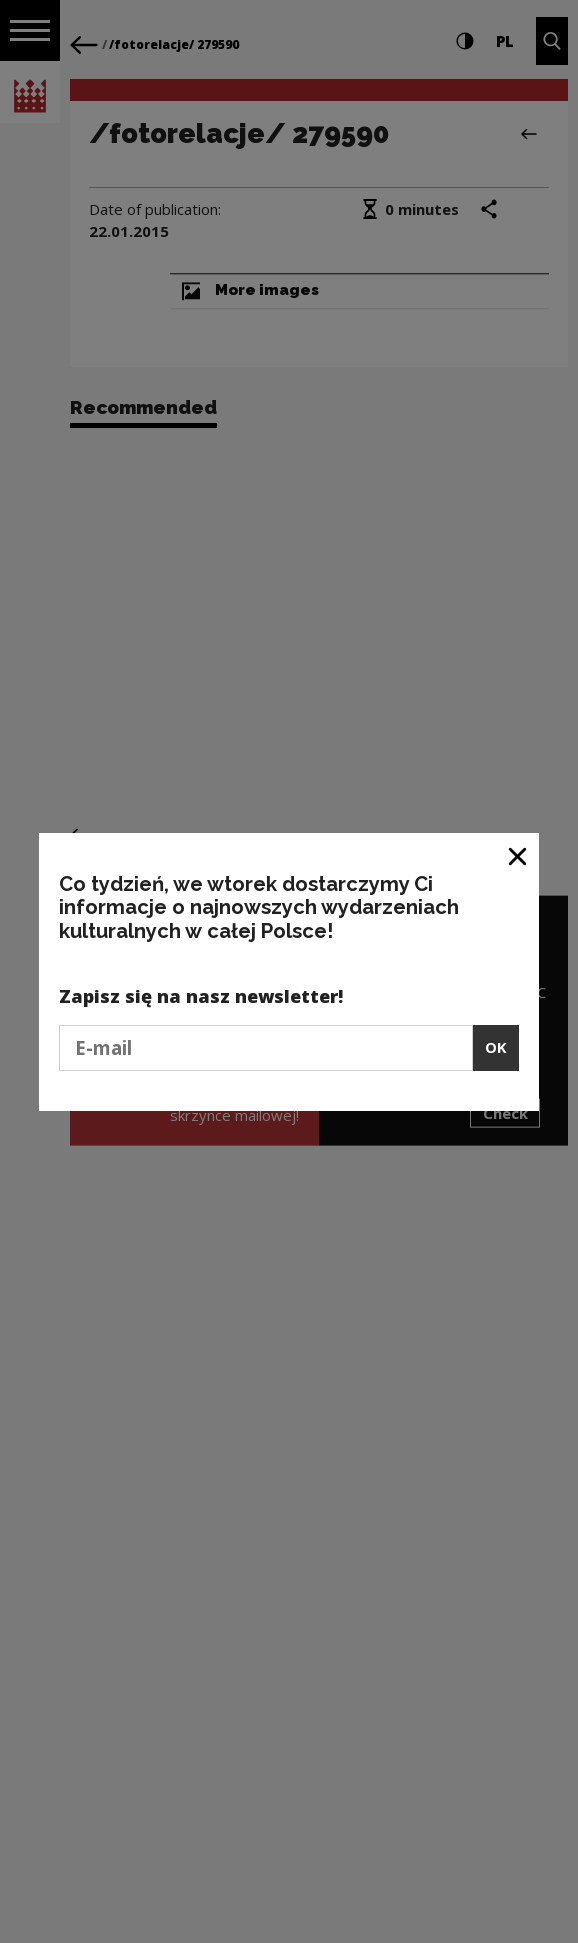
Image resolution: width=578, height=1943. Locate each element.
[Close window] (518, 855)
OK (496, 1047)
